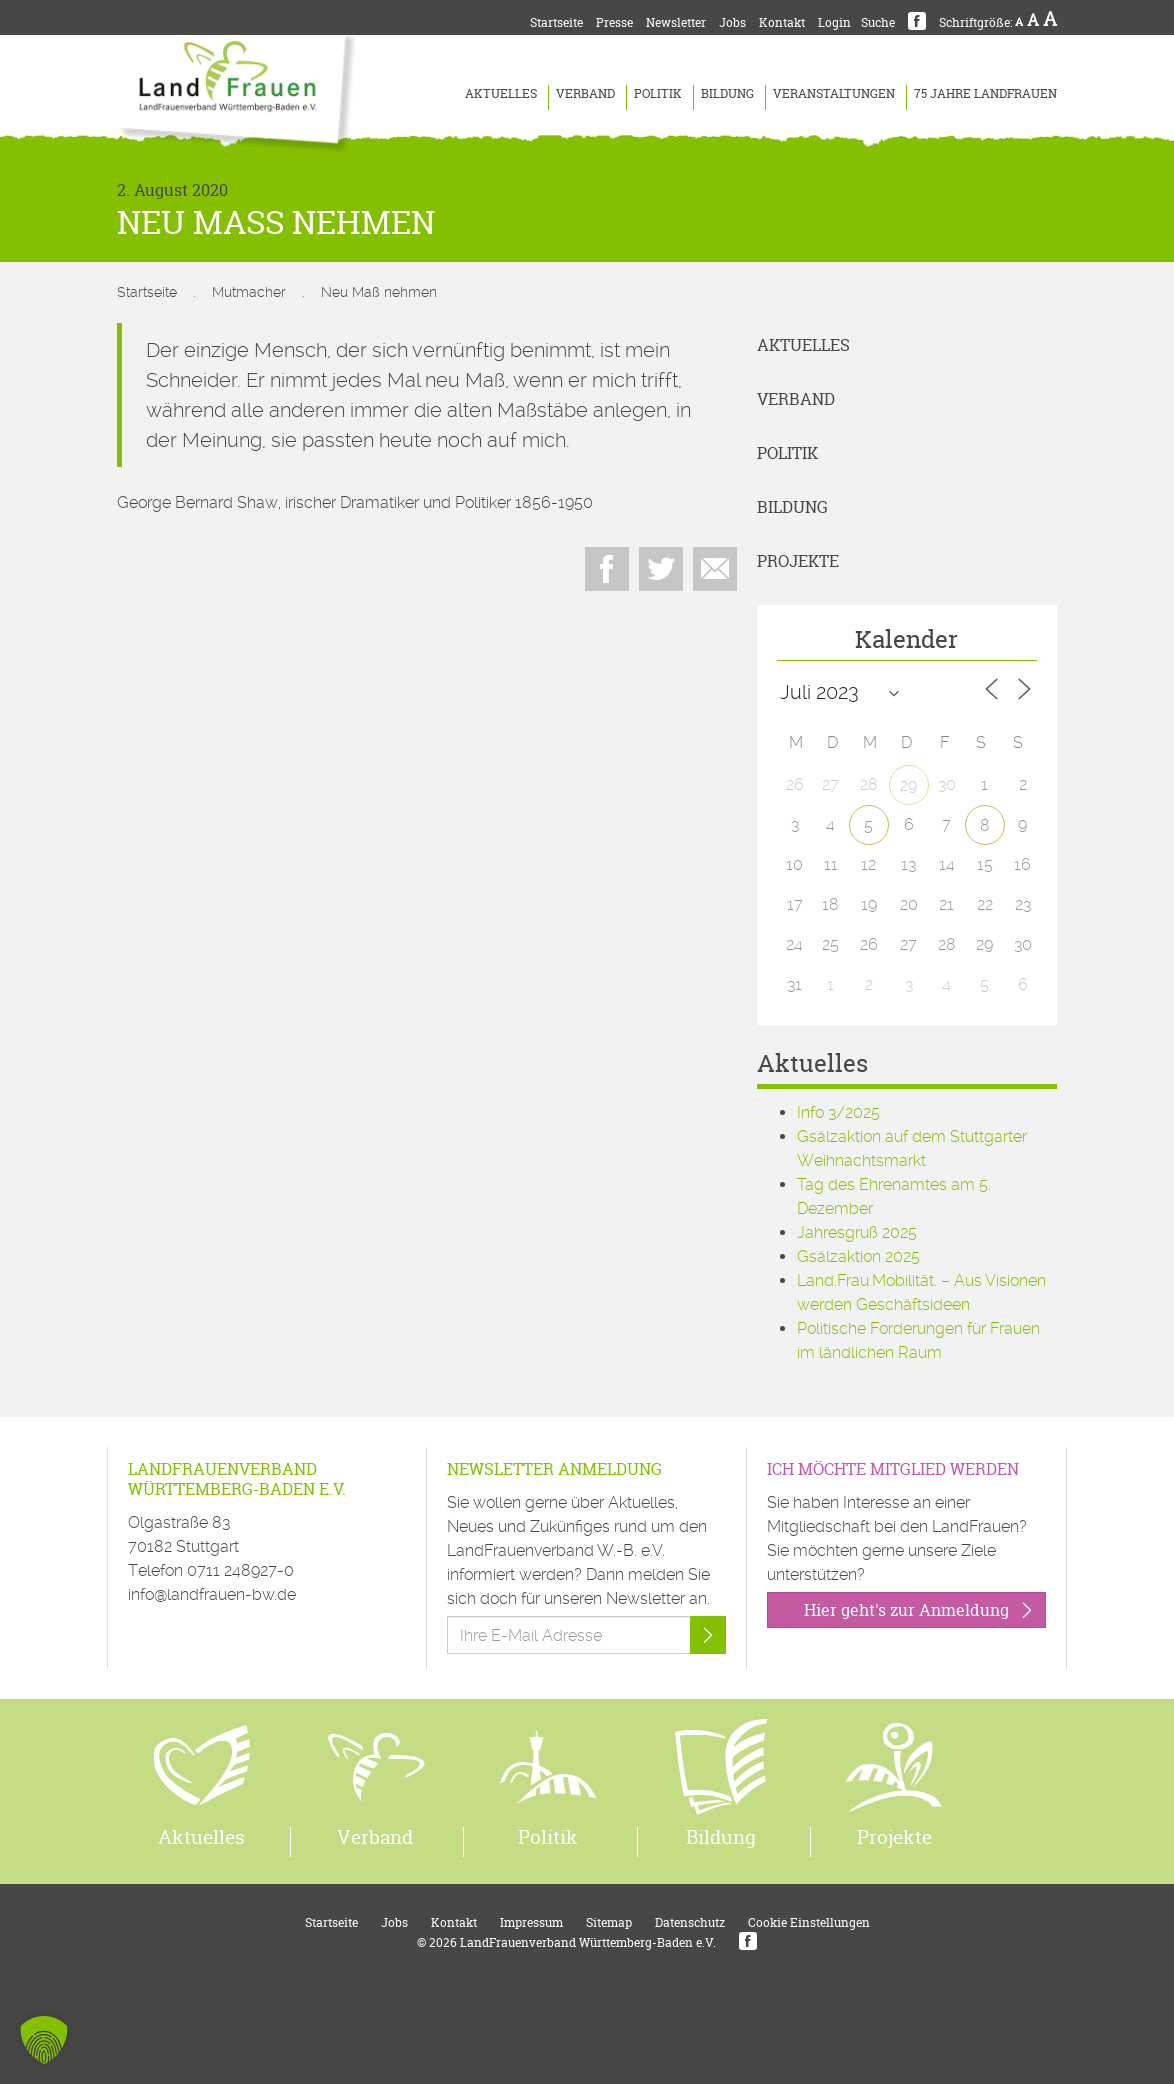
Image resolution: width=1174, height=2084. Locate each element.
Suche (878, 22)
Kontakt (782, 22)
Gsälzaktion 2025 (858, 1256)
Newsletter (676, 22)
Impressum (531, 1922)
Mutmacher (249, 292)
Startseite (556, 22)
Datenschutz (690, 1922)
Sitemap (609, 1922)
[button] (44, 2040)
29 (908, 785)
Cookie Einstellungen (809, 1922)
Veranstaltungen (834, 93)
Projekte (798, 561)
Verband (585, 93)
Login (834, 22)
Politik (658, 93)
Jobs (732, 22)
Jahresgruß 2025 (857, 1232)
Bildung (727, 93)
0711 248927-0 (240, 1570)
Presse (614, 22)
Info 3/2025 (838, 1112)
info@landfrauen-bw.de (212, 1594)
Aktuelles (501, 93)
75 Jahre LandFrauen (985, 93)
